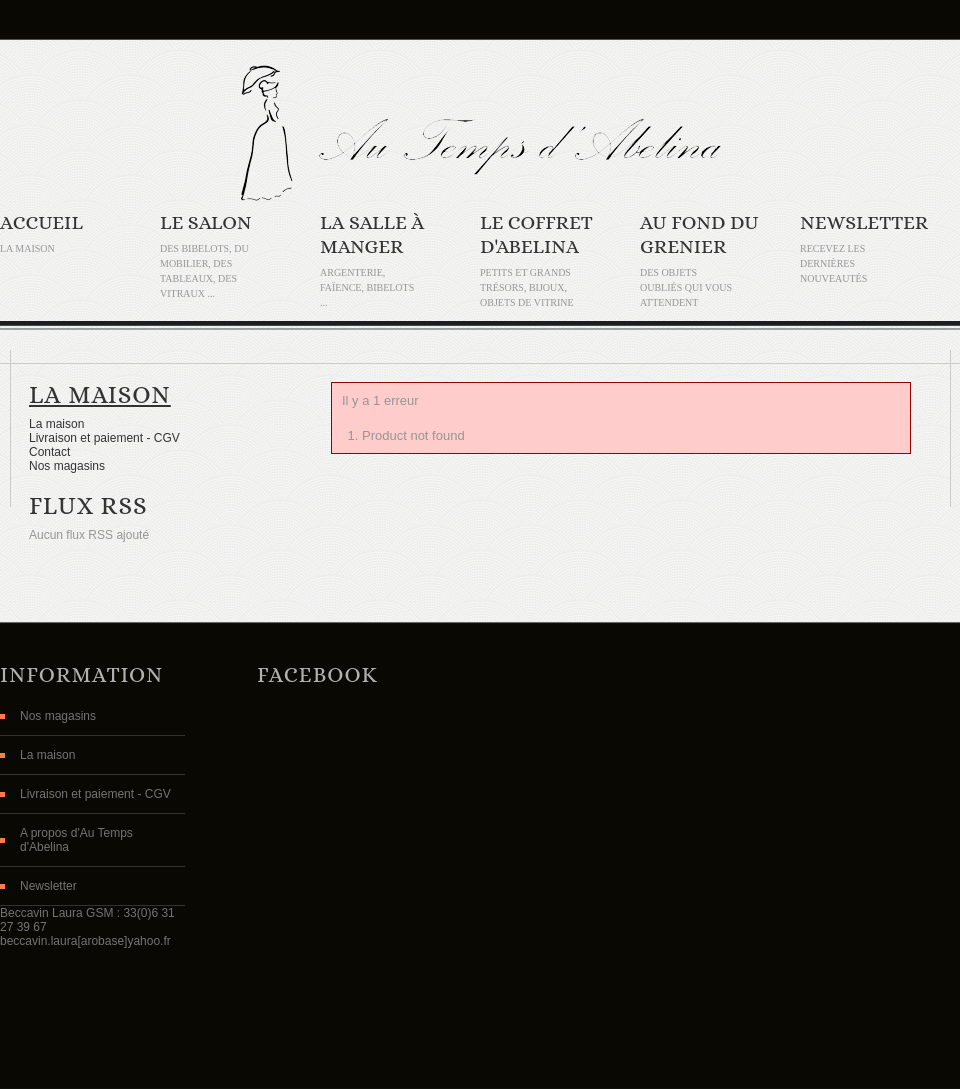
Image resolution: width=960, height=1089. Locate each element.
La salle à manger (372, 234)
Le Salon (206, 222)
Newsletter (864, 222)
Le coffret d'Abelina (536, 234)
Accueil (41, 222)
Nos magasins (67, 466)
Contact (49, 452)
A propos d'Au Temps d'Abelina (76, 840)
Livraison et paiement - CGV (104, 438)
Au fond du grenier (699, 234)
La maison (100, 394)
